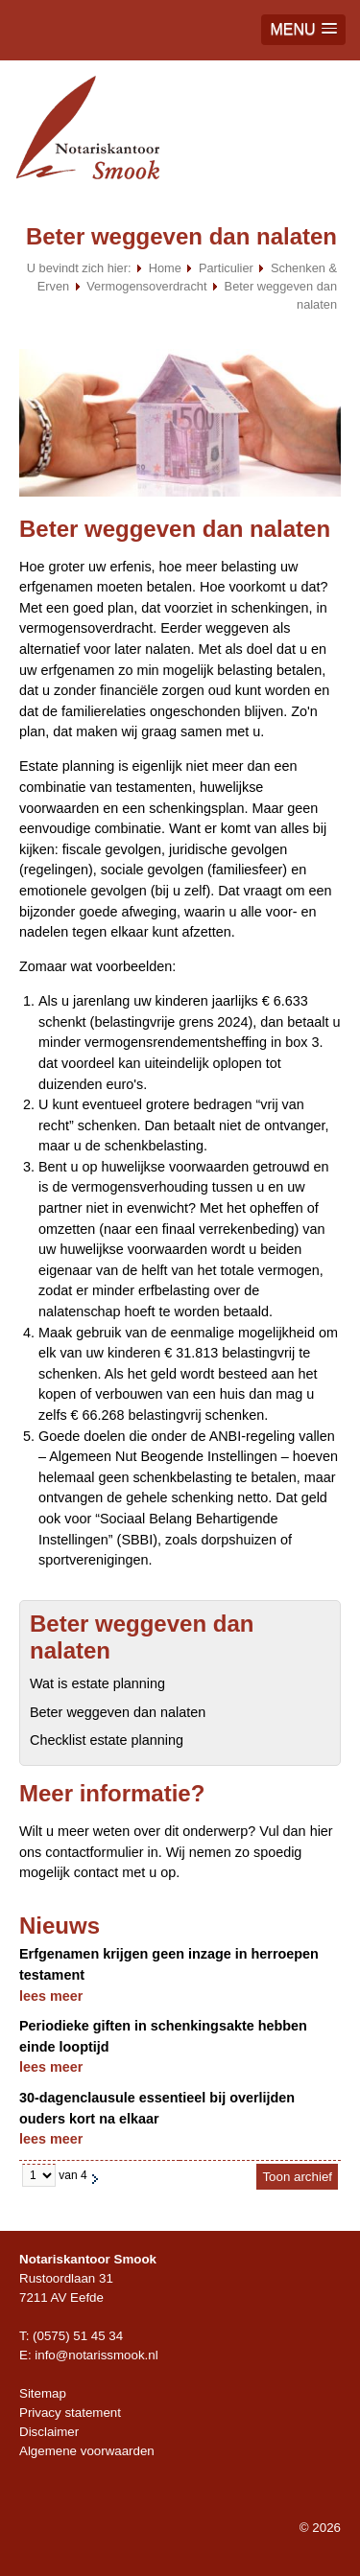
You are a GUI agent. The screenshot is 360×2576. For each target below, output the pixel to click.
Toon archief (297, 2177)
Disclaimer (49, 2432)
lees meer (51, 1996)
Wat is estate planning (97, 1683)
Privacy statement (70, 2412)
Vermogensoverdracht (146, 286)
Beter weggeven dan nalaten (117, 1712)
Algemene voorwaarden (87, 2451)
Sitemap (42, 2393)
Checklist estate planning (106, 1740)
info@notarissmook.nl (96, 2355)
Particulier (226, 268)
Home (165, 268)
